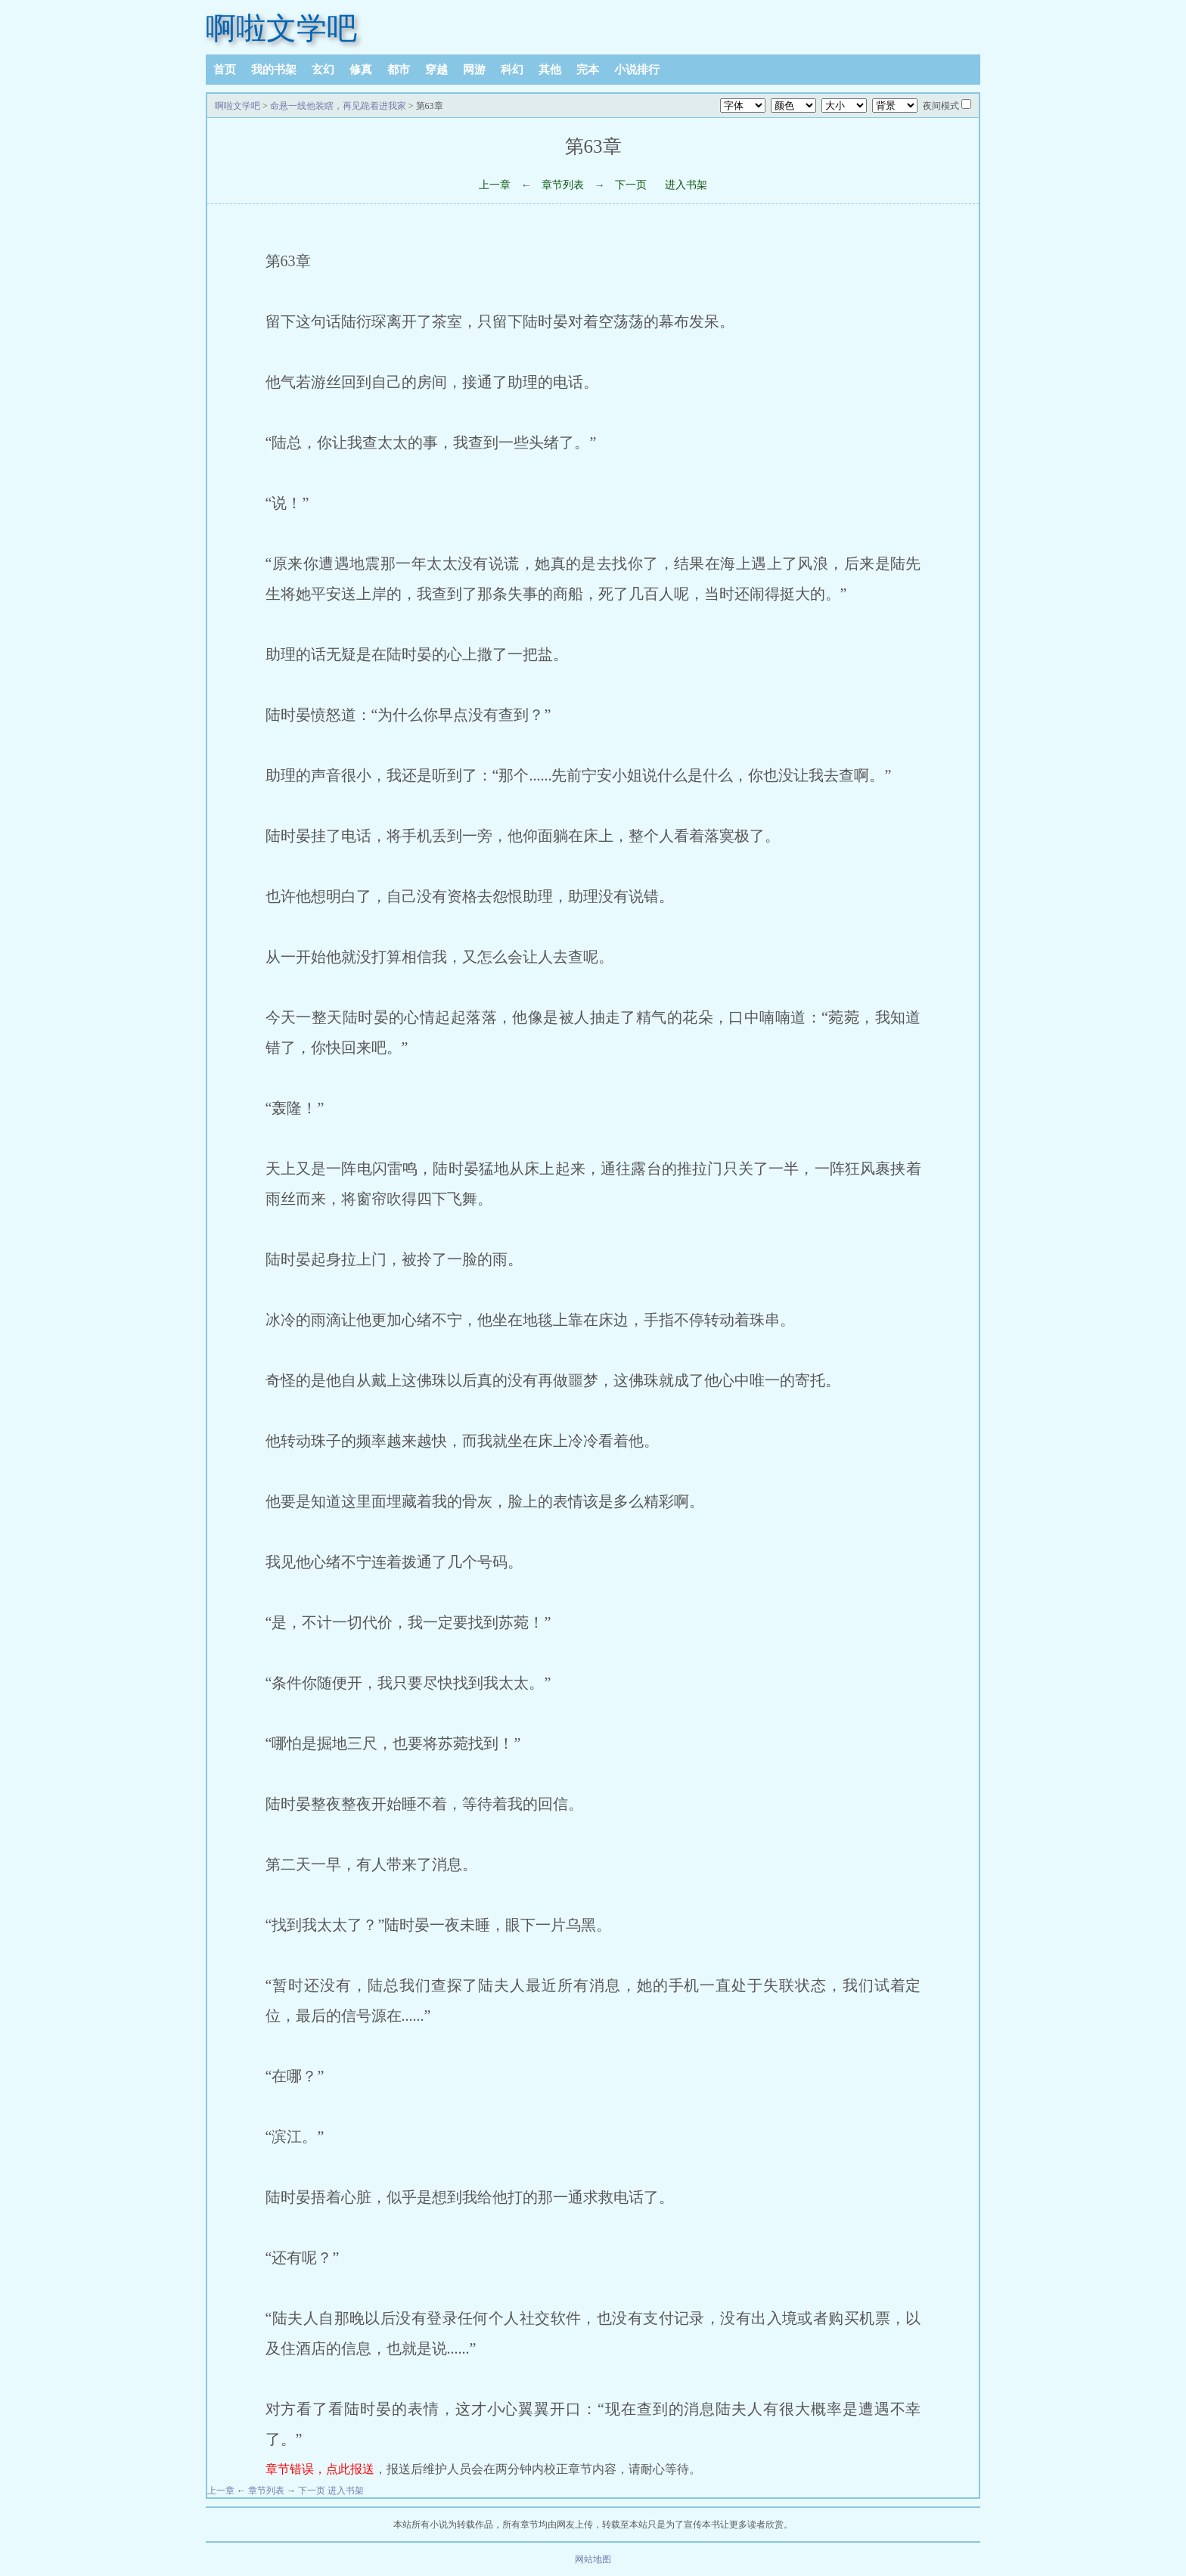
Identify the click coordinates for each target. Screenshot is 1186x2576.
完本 (587, 70)
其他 (550, 70)
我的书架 (273, 70)
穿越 (436, 70)
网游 (474, 70)
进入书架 (686, 185)
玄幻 (323, 70)
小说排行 (637, 70)
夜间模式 (941, 106)
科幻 (512, 70)
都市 (398, 70)
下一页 (631, 185)
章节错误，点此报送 (319, 2469)
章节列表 (563, 185)
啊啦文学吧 (281, 28)
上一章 (495, 185)
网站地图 (593, 2559)
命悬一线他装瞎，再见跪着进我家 (338, 106)
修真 (360, 70)
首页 (224, 70)
